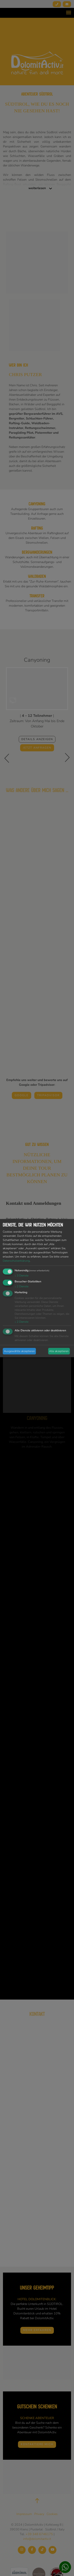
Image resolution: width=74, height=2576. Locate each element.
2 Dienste (21, 1286)
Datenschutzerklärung (16, 1261)
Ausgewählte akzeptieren (19, 1351)
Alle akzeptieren (59, 1351)
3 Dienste (21, 1275)
